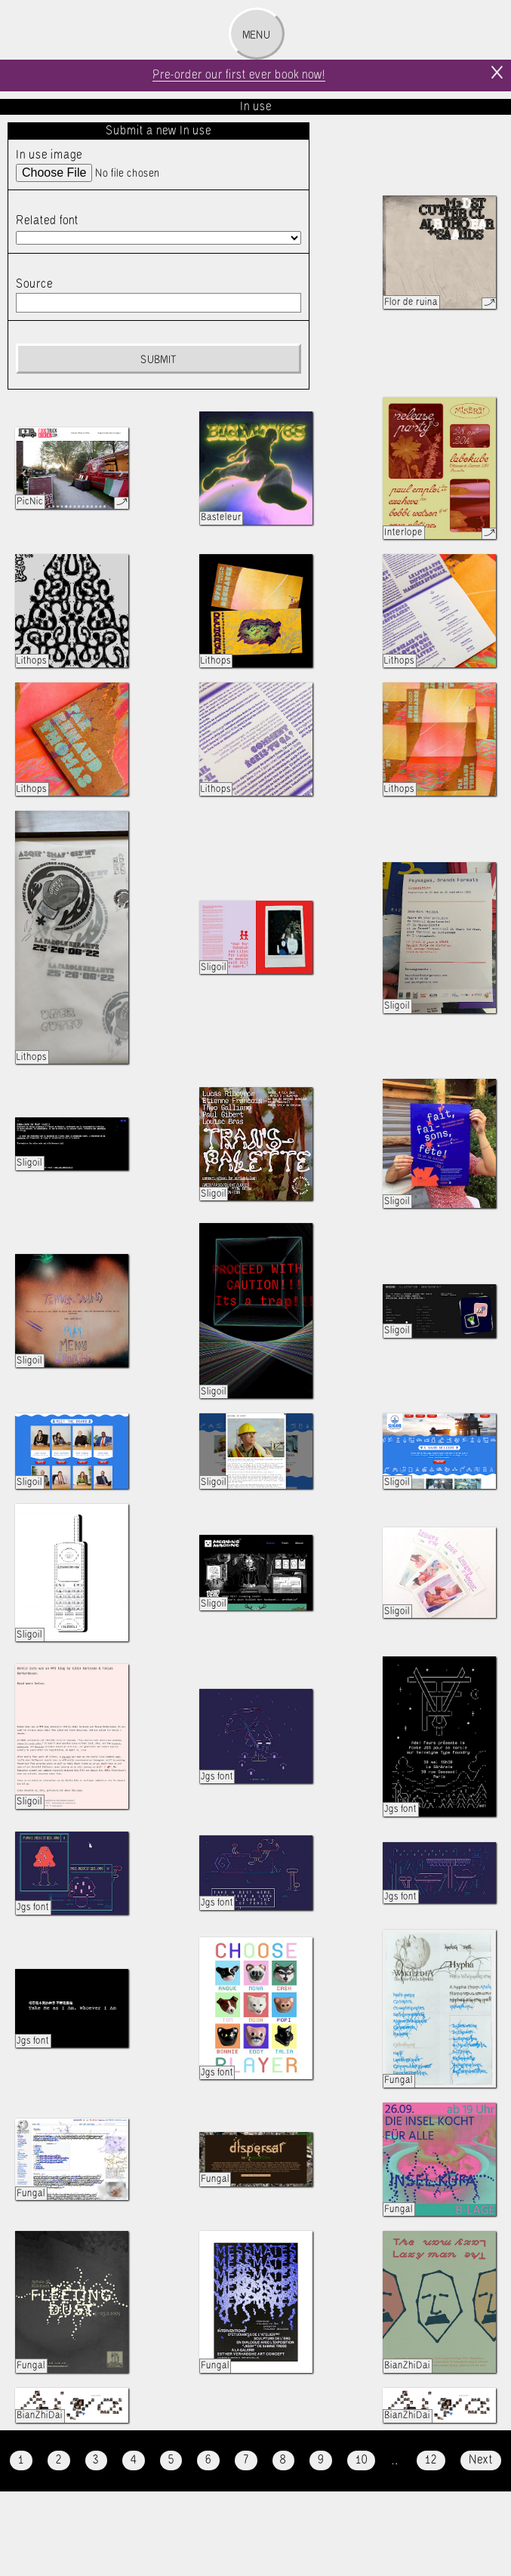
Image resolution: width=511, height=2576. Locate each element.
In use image (49, 155)
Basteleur (221, 517)
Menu (256, 35)
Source (34, 284)
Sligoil (213, 967)
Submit (158, 360)
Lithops (32, 661)
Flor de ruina (411, 302)
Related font (47, 220)
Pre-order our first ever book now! (238, 75)
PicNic (30, 502)
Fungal (398, 2080)
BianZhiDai (407, 2366)
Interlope (403, 533)
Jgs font (217, 1777)
